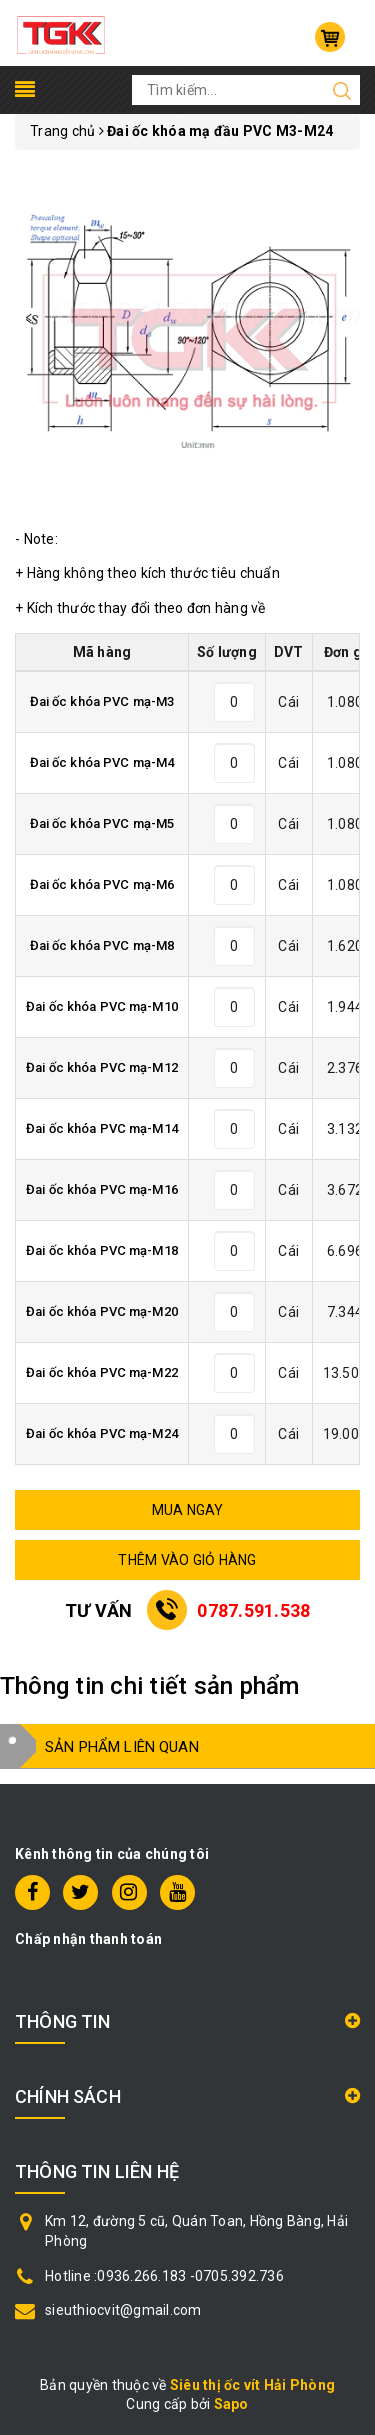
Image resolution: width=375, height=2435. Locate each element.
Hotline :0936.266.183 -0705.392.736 (164, 2276)
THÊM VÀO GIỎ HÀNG (187, 1560)
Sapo (231, 2404)
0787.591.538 (253, 1610)
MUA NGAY (188, 1510)
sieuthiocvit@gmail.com (123, 2310)
